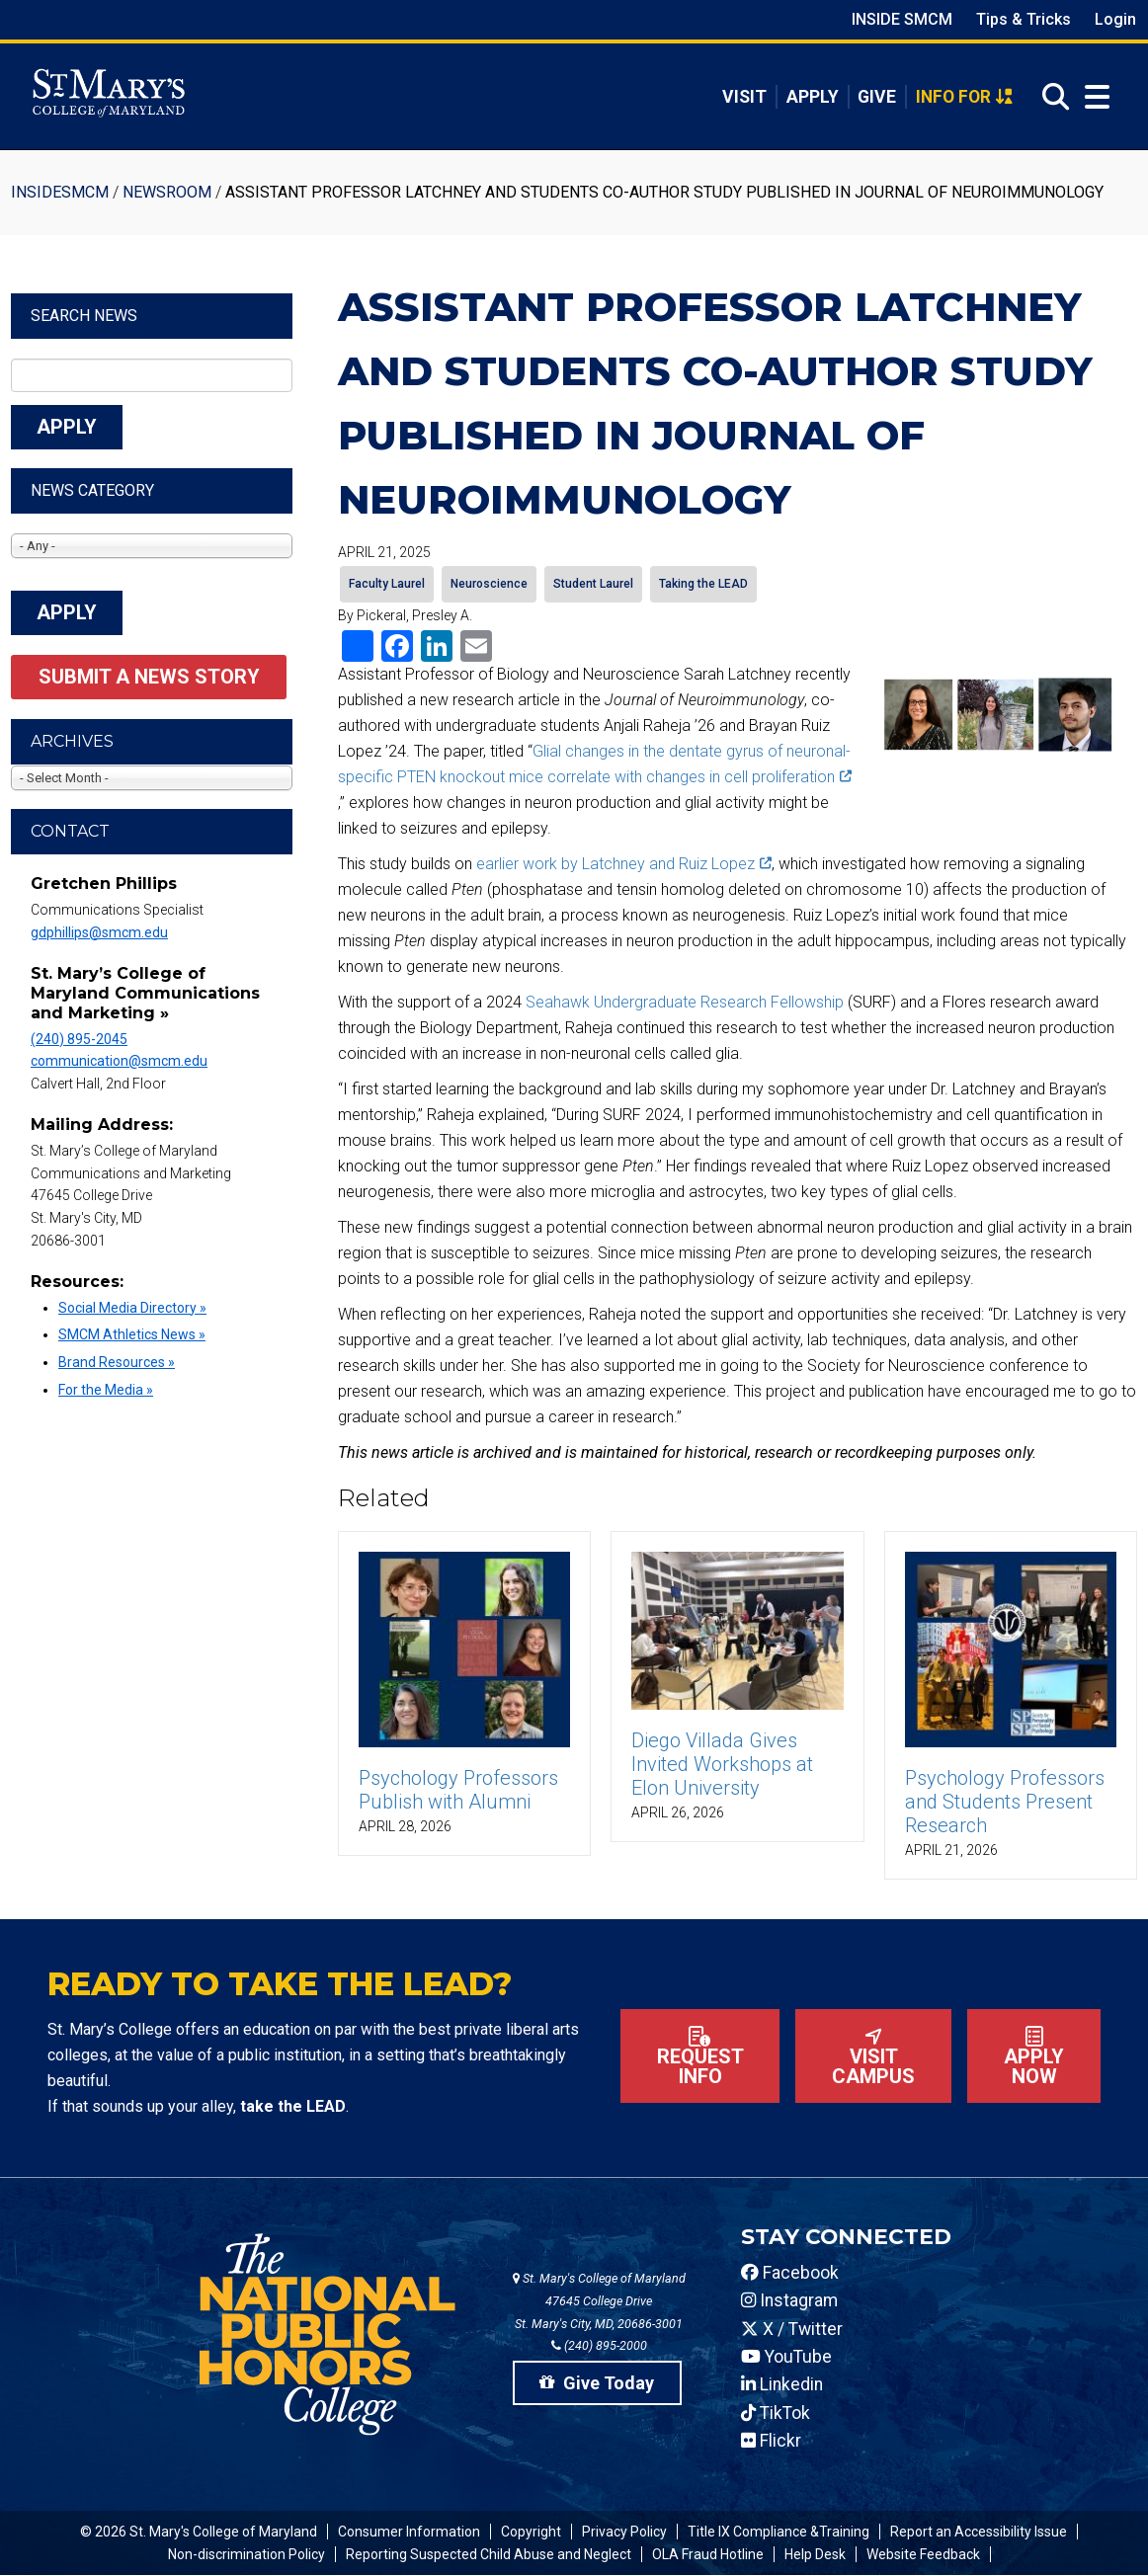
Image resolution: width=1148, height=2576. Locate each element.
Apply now (1034, 2057)
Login (1115, 19)
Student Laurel (593, 584)
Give (877, 97)
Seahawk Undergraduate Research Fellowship (685, 1002)
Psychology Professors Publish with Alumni (458, 1789)
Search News (84, 315)
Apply (812, 97)
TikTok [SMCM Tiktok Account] (775, 2413)
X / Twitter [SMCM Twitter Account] (792, 2329)
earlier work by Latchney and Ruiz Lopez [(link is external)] (624, 863)
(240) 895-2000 (599, 2345)
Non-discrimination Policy (246, 2554)
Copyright (531, 2531)
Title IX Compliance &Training (778, 2531)
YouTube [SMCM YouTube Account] (786, 2357)
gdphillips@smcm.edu (99, 932)
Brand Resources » (116, 1362)
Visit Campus (873, 2057)
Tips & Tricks (1023, 19)
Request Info (700, 2057)
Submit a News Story (149, 676)
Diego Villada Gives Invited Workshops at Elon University (722, 1764)
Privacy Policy (624, 2531)
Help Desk (815, 2554)
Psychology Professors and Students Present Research (1005, 1801)
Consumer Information (409, 2531)
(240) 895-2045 (79, 1039)
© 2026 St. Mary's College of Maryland (198, 2531)
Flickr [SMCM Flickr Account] (771, 2441)
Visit (744, 97)
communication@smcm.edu (119, 1061)
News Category (92, 490)
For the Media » (105, 1390)
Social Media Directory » (132, 1308)
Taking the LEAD (703, 584)
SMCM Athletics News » (131, 1334)
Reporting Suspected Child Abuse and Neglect (488, 2554)
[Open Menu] (1092, 97)
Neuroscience (489, 584)
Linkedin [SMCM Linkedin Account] (782, 2384)
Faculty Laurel (387, 584)
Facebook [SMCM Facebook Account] (790, 2273)
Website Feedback (923, 2554)
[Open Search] (1050, 97)
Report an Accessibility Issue (978, 2531)
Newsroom (167, 192)
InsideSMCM (60, 192)
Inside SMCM (902, 19)
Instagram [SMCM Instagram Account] (789, 2300)
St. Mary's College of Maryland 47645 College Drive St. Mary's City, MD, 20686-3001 (599, 2301)
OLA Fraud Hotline (708, 2554)
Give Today (596, 2383)
